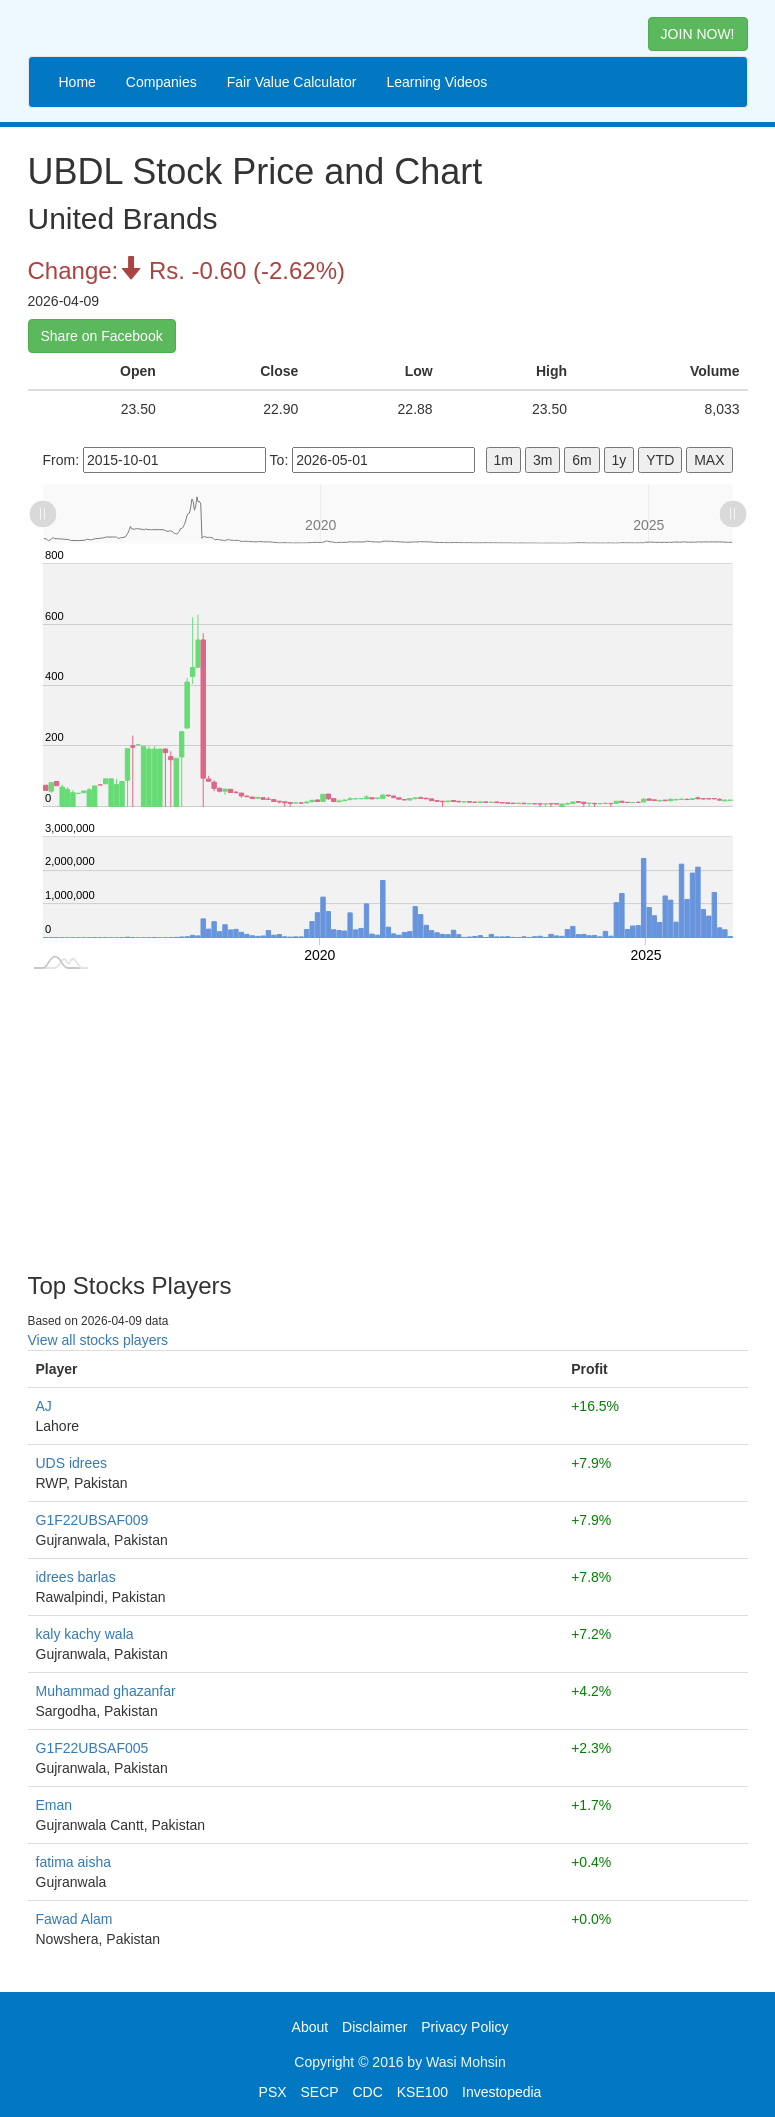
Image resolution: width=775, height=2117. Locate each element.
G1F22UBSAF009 (92, 1520)
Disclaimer (374, 2027)
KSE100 (422, 2092)
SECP (319, 2092)
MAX (709, 460)
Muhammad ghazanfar (106, 1691)
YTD (660, 460)
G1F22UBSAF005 (92, 1748)
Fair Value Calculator (292, 82)
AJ (44, 1406)
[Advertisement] (388, 1113)
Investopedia (501, 2092)
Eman (54, 1805)
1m (503, 460)
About (310, 2027)
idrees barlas (76, 1577)
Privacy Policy (464, 2027)
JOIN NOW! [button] (698, 34)
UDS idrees (72, 1463)
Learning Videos (436, 82)
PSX (273, 2092)
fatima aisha (73, 1862)
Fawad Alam (74, 1919)
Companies (161, 82)
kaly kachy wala (85, 1634)
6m (581, 460)
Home (77, 82)
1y (619, 460)
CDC (368, 2092)
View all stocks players (98, 1340)
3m (542, 460)
